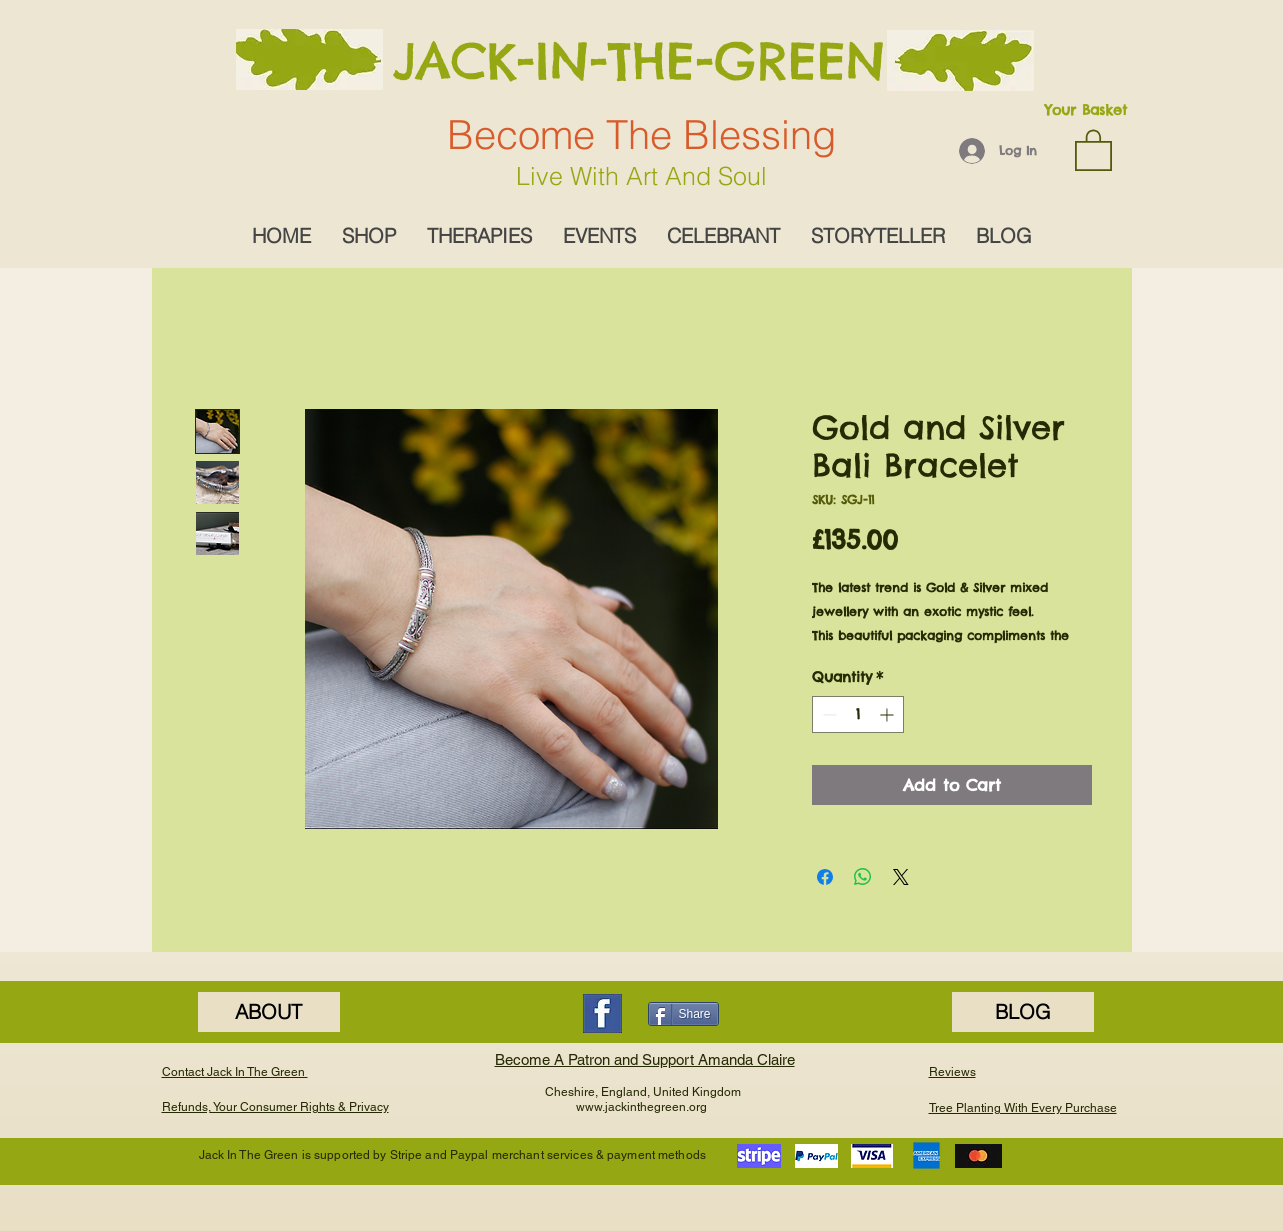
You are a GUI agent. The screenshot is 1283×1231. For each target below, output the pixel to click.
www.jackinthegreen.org (641, 1107)
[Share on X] (901, 877)
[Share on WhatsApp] (863, 877)
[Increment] (888, 714)
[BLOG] (1023, 1012)
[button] (1093, 149)
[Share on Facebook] (825, 877)
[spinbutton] (858, 714)
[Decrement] (827, 714)
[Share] (683, 1014)
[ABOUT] (269, 1012)
